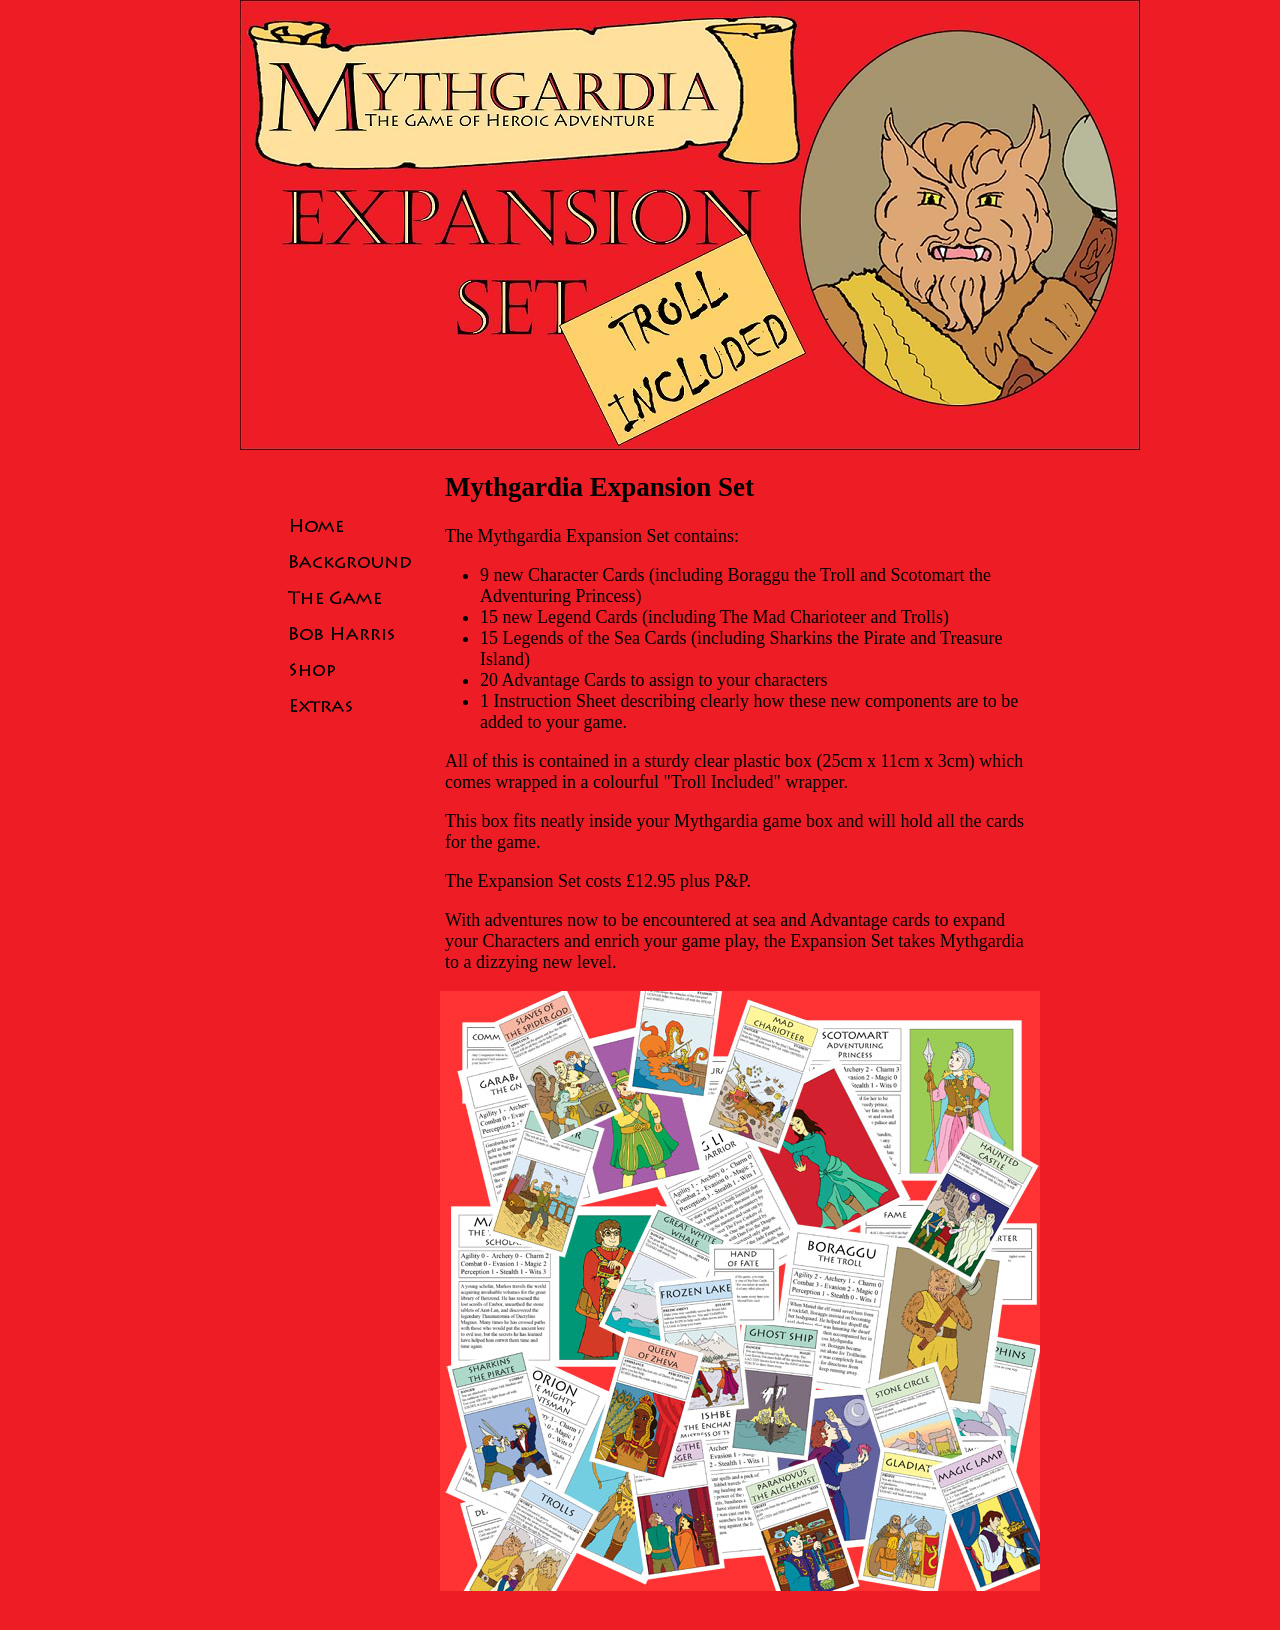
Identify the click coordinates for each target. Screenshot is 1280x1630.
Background (350, 561)
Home (350, 525)
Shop (350, 669)
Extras (350, 705)
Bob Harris (350, 633)
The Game (350, 597)
